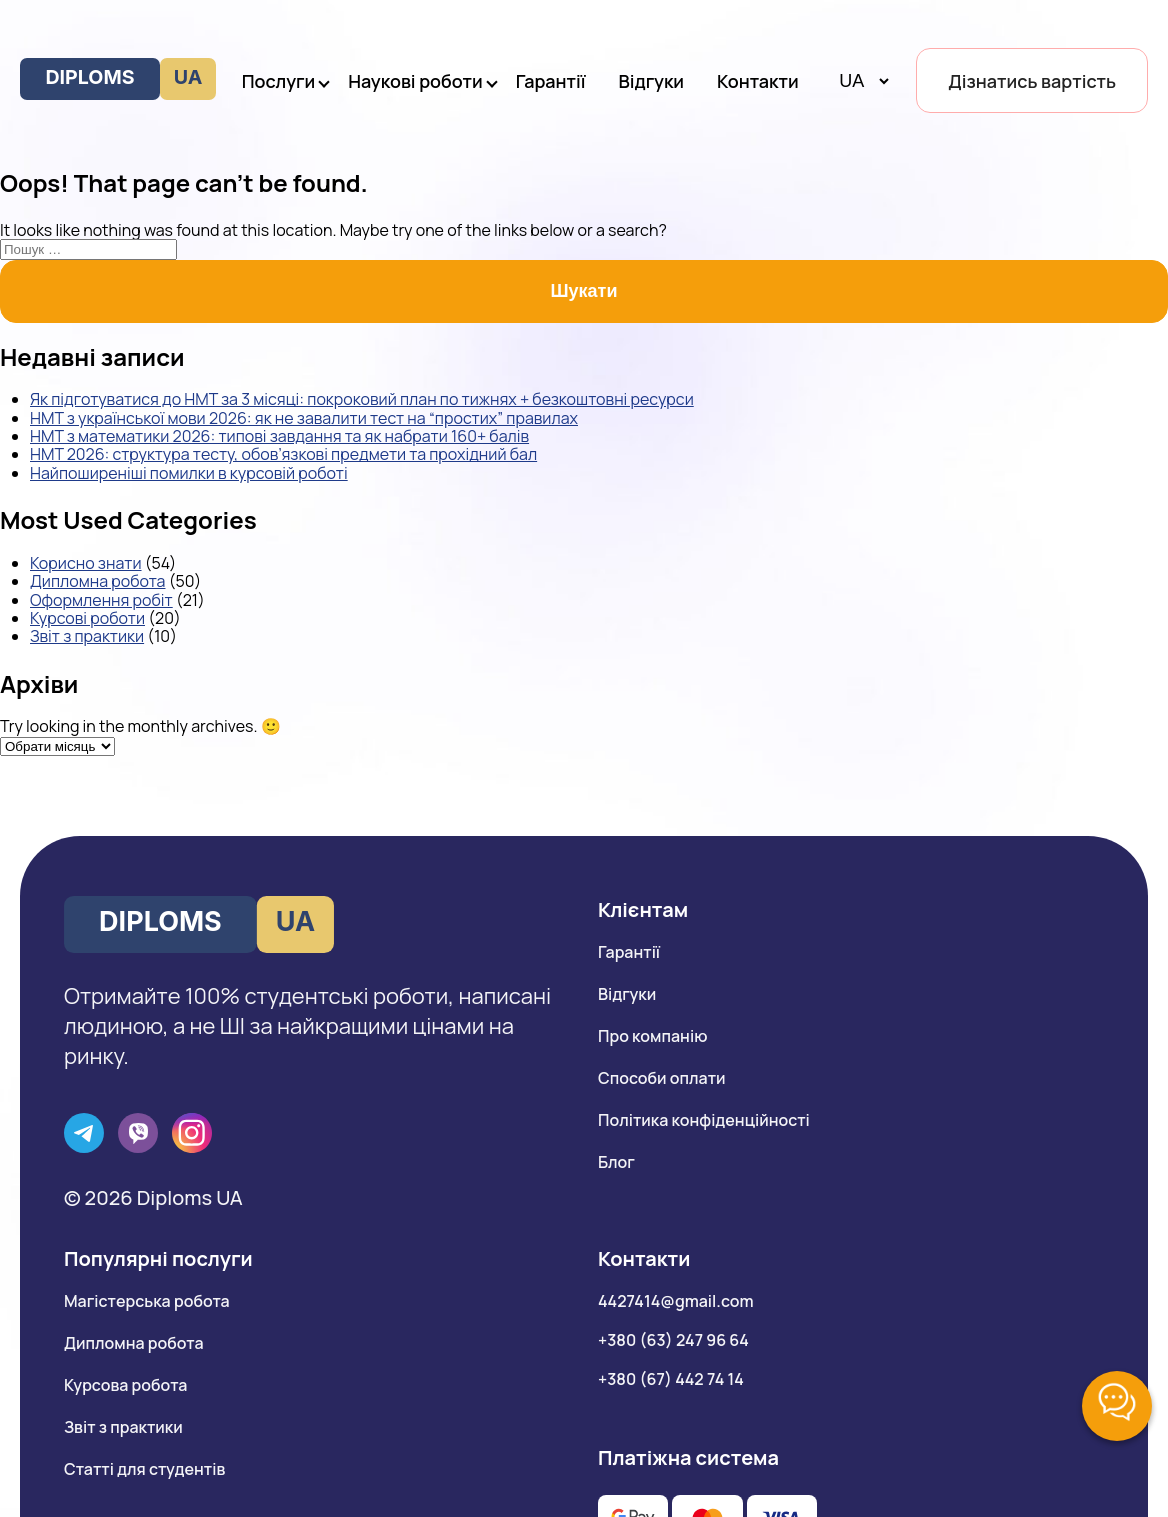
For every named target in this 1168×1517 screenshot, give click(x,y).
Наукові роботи (415, 81)
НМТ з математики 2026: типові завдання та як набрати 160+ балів (279, 436)
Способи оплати (662, 1078)
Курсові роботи (87, 618)
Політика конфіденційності (704, 1120)
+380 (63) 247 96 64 (673, 1340)
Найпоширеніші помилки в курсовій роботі (189, 473)
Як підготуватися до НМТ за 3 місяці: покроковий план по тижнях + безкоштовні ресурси (362, 399)
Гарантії (551, 81)
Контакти (758, 81)
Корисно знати (86, 563)
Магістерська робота (147, 1301)
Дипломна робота (97, 581)
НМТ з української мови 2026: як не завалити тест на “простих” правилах (304, 418)
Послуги (279, 81)
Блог (616, 1162)
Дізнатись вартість (1032, 81)
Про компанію (652, 1036)
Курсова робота (125, 1385)
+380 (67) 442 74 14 (671, 1379)
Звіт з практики (87, 636)
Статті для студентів (144, 1469)
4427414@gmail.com (676, 1301)
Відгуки (652, 81)
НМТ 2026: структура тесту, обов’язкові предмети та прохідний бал (283, 454)
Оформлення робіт (101, 600)
